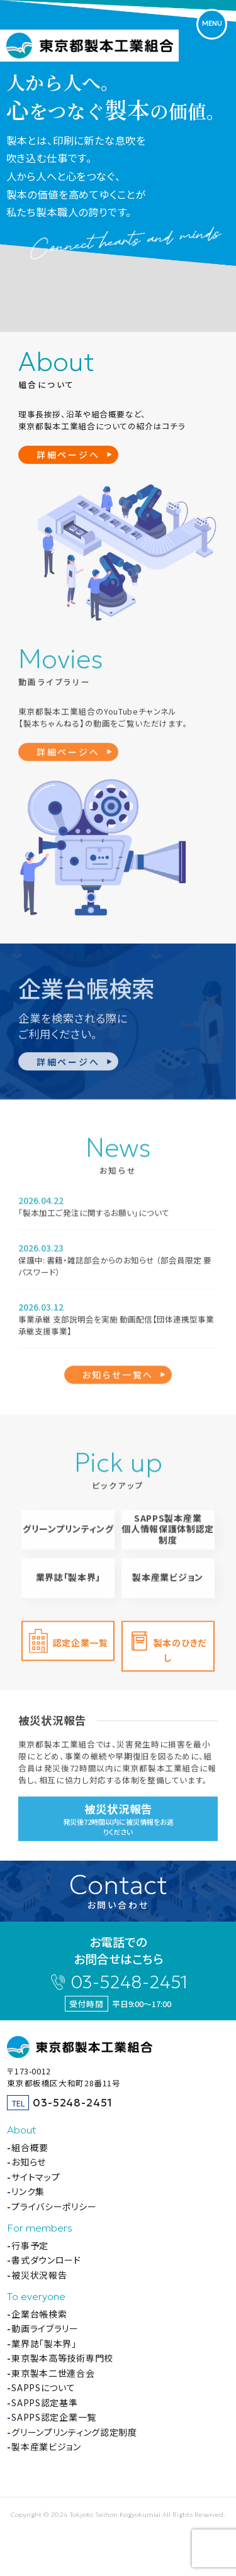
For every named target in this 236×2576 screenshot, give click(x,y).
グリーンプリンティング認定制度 (74, 2432)
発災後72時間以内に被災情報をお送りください (118, 1827)
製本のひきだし (180, 1652)
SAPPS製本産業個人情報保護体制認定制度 (167, 1535)
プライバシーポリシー (53, 2206)
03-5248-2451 (129, 1982)
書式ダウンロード (46, 2260)
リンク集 (28, 2191)
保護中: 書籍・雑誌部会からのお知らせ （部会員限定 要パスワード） (114, 1268)
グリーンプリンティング (68, 1535)
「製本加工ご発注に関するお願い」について (93, 1215)
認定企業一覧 (80, 1644)
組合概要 (29, 2147)
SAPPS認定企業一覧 (53, 2417)
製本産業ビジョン (167, 1583)
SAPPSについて (43, 2387)
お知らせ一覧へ (118, 1376)
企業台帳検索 (39, 2314)
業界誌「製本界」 (68, 1583)
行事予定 (29, 2245)
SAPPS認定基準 (44, 2402)
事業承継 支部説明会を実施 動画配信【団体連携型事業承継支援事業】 (116, 1328)
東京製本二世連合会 (52, 2373)
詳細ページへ (68, 454)
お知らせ (28, 2161)
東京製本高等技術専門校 (62, 2358)
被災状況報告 (39, 2275)
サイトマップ (35, 2177)
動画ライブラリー (45, 2328)
